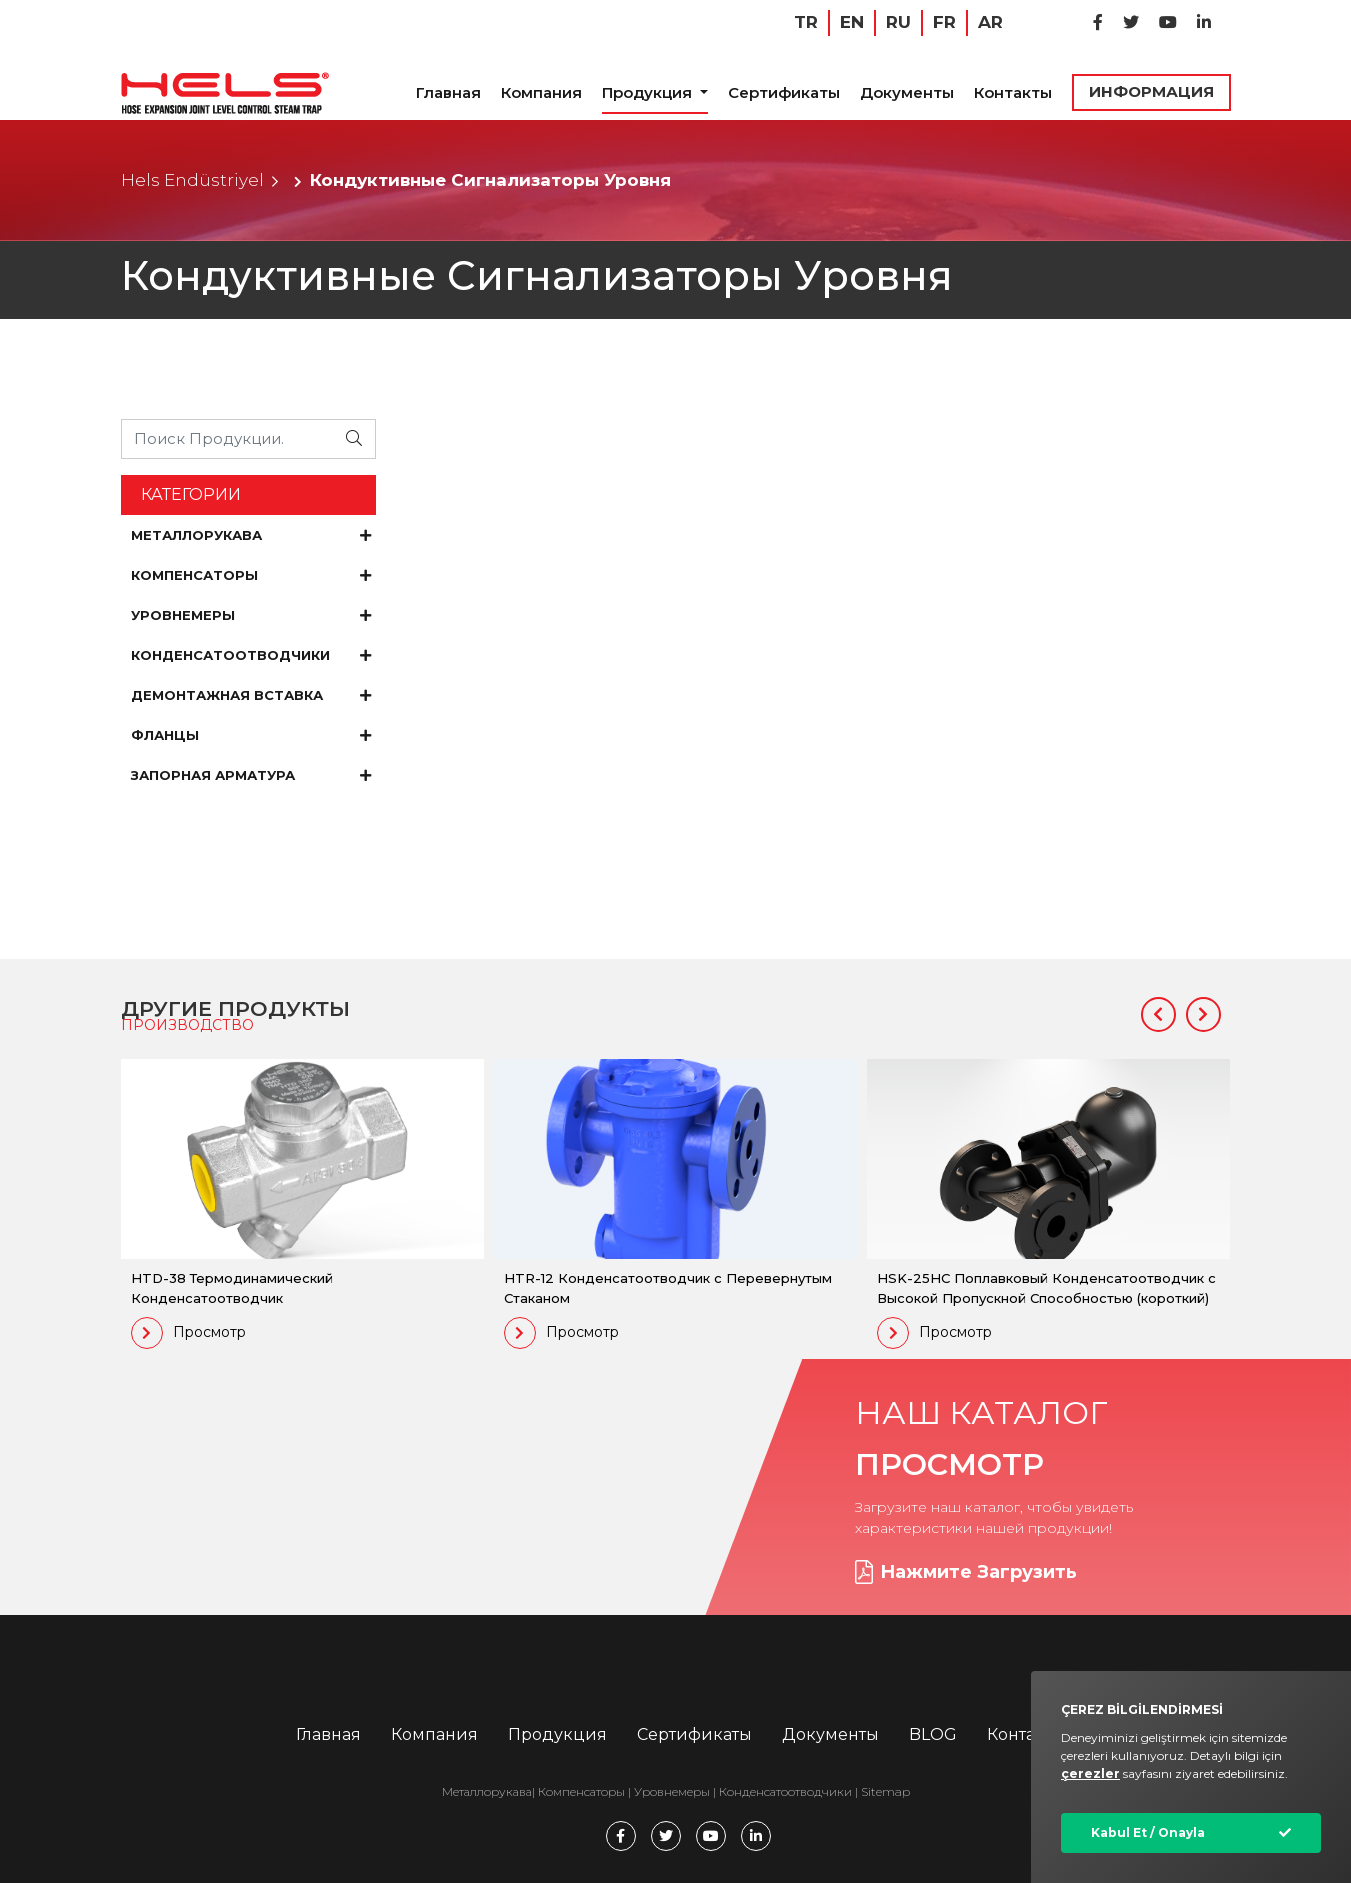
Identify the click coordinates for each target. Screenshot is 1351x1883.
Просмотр (188, 1333)
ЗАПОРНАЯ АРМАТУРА (251, 775)
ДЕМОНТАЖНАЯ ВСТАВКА (251, 695)
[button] (1158, 1014)
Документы (907, 92)
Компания (541, 92)
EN (852, 22)
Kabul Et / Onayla (1148, 1832)
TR (806, 22)
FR (944, 22)
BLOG (933, 1734)
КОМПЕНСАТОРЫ (251, 575)
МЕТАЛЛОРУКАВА (251, 535)
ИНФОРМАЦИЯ (1151, 91)
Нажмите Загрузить (966, 1572)
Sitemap (885, 1791)
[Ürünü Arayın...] (228, 438)
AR (990, 22)
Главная (448, 92)
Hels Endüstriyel (192, 180)
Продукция (649, 92)
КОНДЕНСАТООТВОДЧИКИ (251, 655)
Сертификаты (784, 92)
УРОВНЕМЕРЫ (251, 615)
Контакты (1013, 92)
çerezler (1090, 1773)
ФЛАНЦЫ (251, 735)
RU (898, 22)
